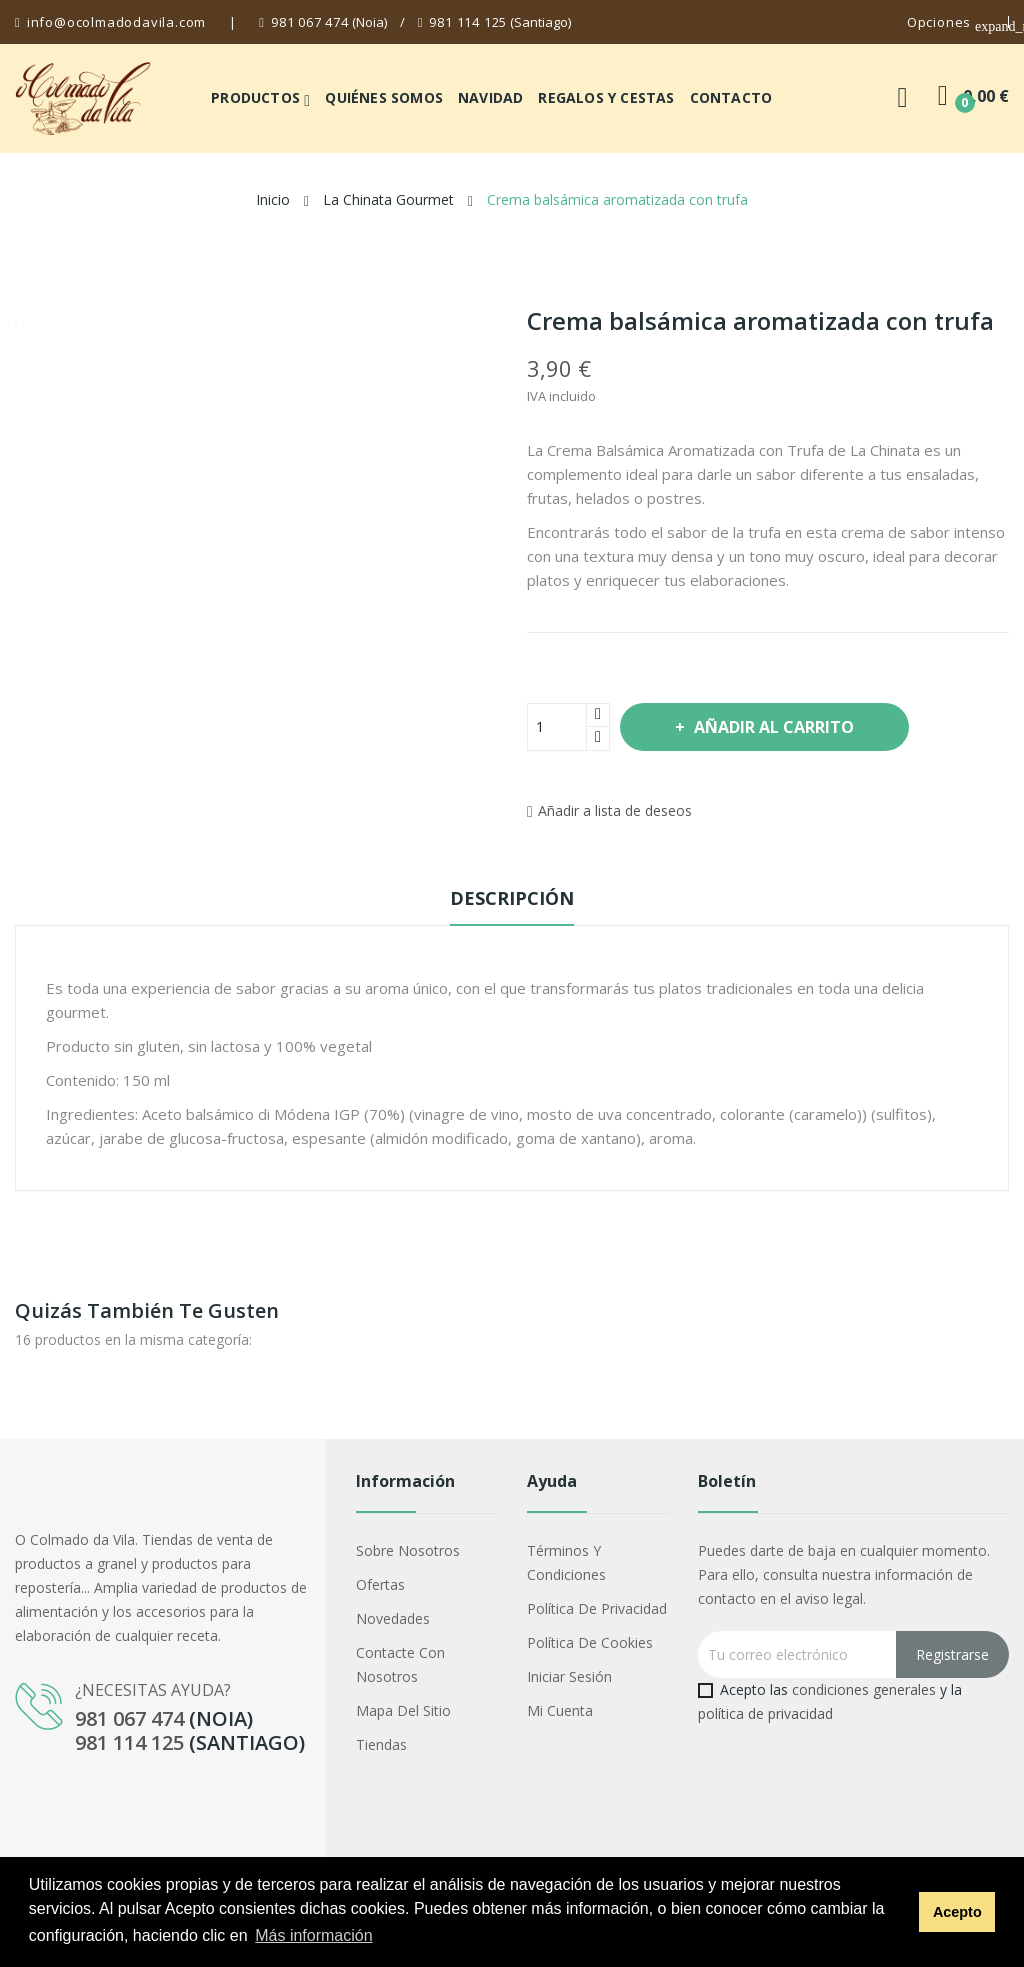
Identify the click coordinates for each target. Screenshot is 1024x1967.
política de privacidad (765, 1713)
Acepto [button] (957, 1912)
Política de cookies (590, 1642)
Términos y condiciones (566, 1562)
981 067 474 (310, 22)
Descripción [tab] (512, 898)
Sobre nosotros (408, 1550)
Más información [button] (313, 1935)
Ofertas (380, 1584)
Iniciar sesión (569, 1676)
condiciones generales (864, 1689)
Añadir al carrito (772, 727)
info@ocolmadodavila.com (116, 22)
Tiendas (381, 1744)
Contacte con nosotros (400, 1664)
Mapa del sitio (403, 1710)
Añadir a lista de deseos (609, 810)
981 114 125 (468, 22)
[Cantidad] (557, 727)
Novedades (393, 1618)
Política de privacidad (597, 1608)
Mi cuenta (560, 1710)
